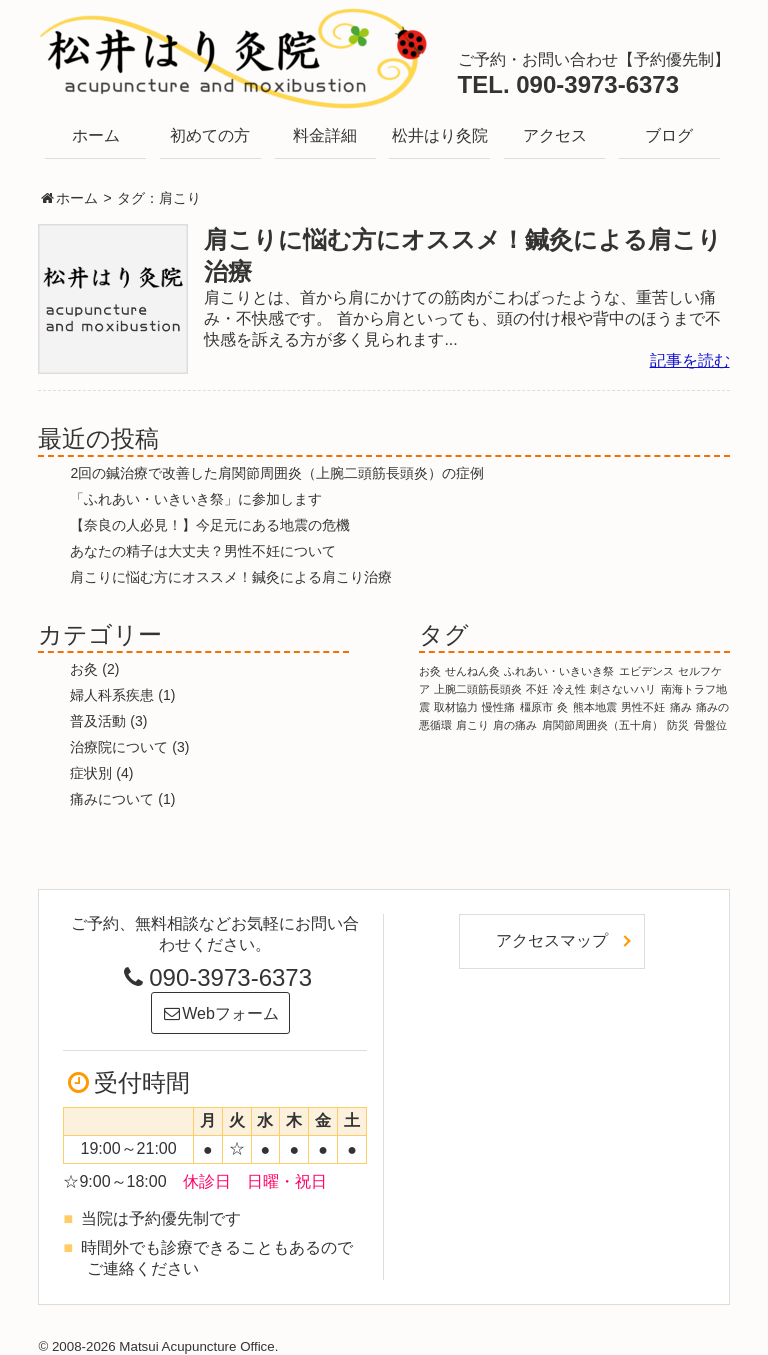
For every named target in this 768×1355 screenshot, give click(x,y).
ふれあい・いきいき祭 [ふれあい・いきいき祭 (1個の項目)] (559, 671)
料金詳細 (325, 135)
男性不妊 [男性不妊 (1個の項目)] (643, 707)
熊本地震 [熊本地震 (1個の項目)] (595, 707)
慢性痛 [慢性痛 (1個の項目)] (498, 707)
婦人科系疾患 (112, 695)
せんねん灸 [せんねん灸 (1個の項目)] (472, 671)
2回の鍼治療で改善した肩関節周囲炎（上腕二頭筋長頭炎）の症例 (277, 473)
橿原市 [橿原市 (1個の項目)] (536, 707)
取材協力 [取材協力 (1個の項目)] (456, 707)
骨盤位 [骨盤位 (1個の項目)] (710, 725)
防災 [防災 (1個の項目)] (678, 725)
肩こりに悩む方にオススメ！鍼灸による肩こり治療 (231, 577)
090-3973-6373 (215, 977)
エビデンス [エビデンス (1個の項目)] (646, 671)
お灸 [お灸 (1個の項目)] (430, 671)
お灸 (84, 669)
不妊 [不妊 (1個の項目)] (537, 689)
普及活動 (98, 721)
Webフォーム (220, 1013)
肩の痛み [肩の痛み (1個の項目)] (515, 725)
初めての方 (210, 135)
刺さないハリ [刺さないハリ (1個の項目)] (623, 689)
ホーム (96, 135)
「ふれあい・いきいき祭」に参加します (196, 499)
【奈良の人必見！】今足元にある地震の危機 (210, 525)
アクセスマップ (552, 940)
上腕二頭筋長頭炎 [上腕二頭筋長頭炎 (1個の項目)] (478, 689)
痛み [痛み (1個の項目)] (681, 707)
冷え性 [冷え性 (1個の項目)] (569, 689)
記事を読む (690, 360)
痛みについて (112, 799)
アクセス (555, 135)
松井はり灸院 (440, 135)
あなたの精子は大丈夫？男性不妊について (203, 551)
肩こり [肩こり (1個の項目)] (472, 725)
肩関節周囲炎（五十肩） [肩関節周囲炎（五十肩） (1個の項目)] (602, 725)
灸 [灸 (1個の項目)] (562, 707)
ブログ (669, 135)
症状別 (91, 773)
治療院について (119, 747)
